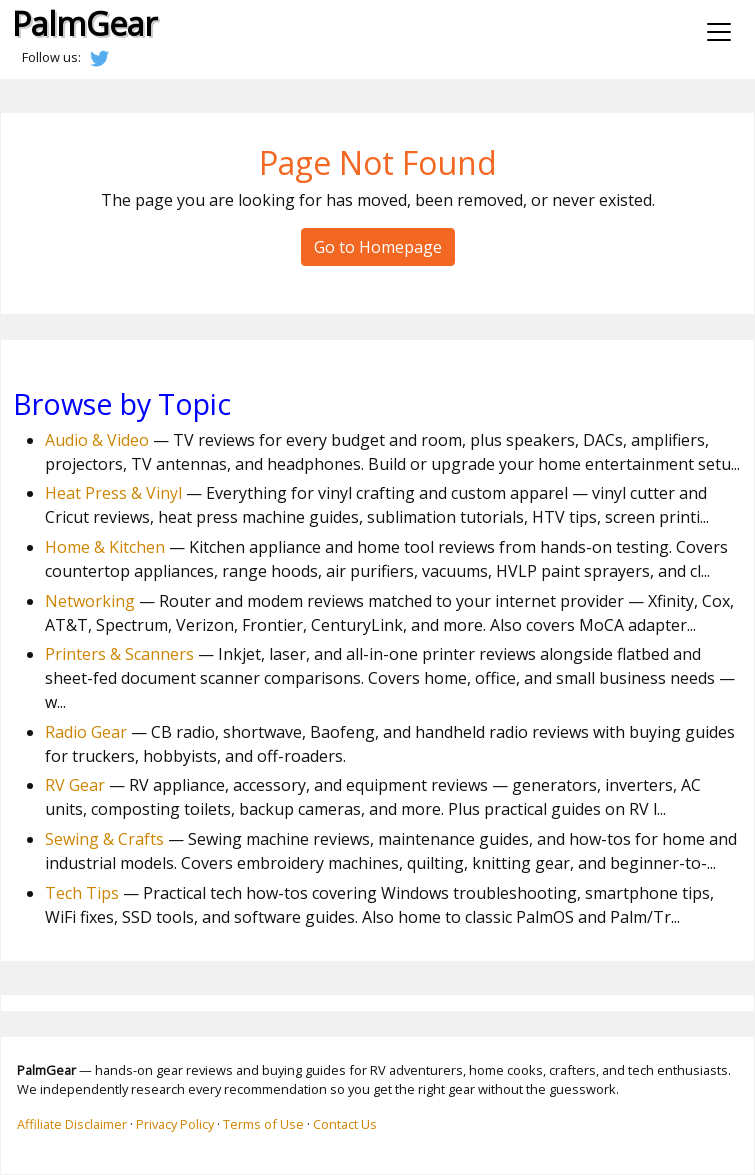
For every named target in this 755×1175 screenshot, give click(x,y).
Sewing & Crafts (104, 839)
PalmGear (84, 23)
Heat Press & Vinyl (113, 493)
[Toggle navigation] (719, 32)
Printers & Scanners (119, 654)
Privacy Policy (175, 1124)
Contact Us (345, 1124)
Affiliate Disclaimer (72, 1124)
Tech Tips (82, 893)
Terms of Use (263, 1124)
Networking (90, 601)
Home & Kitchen (105, 547)
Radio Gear (86, 732)
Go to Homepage (378, 247)
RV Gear (75, 785)
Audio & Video (97, 440)
